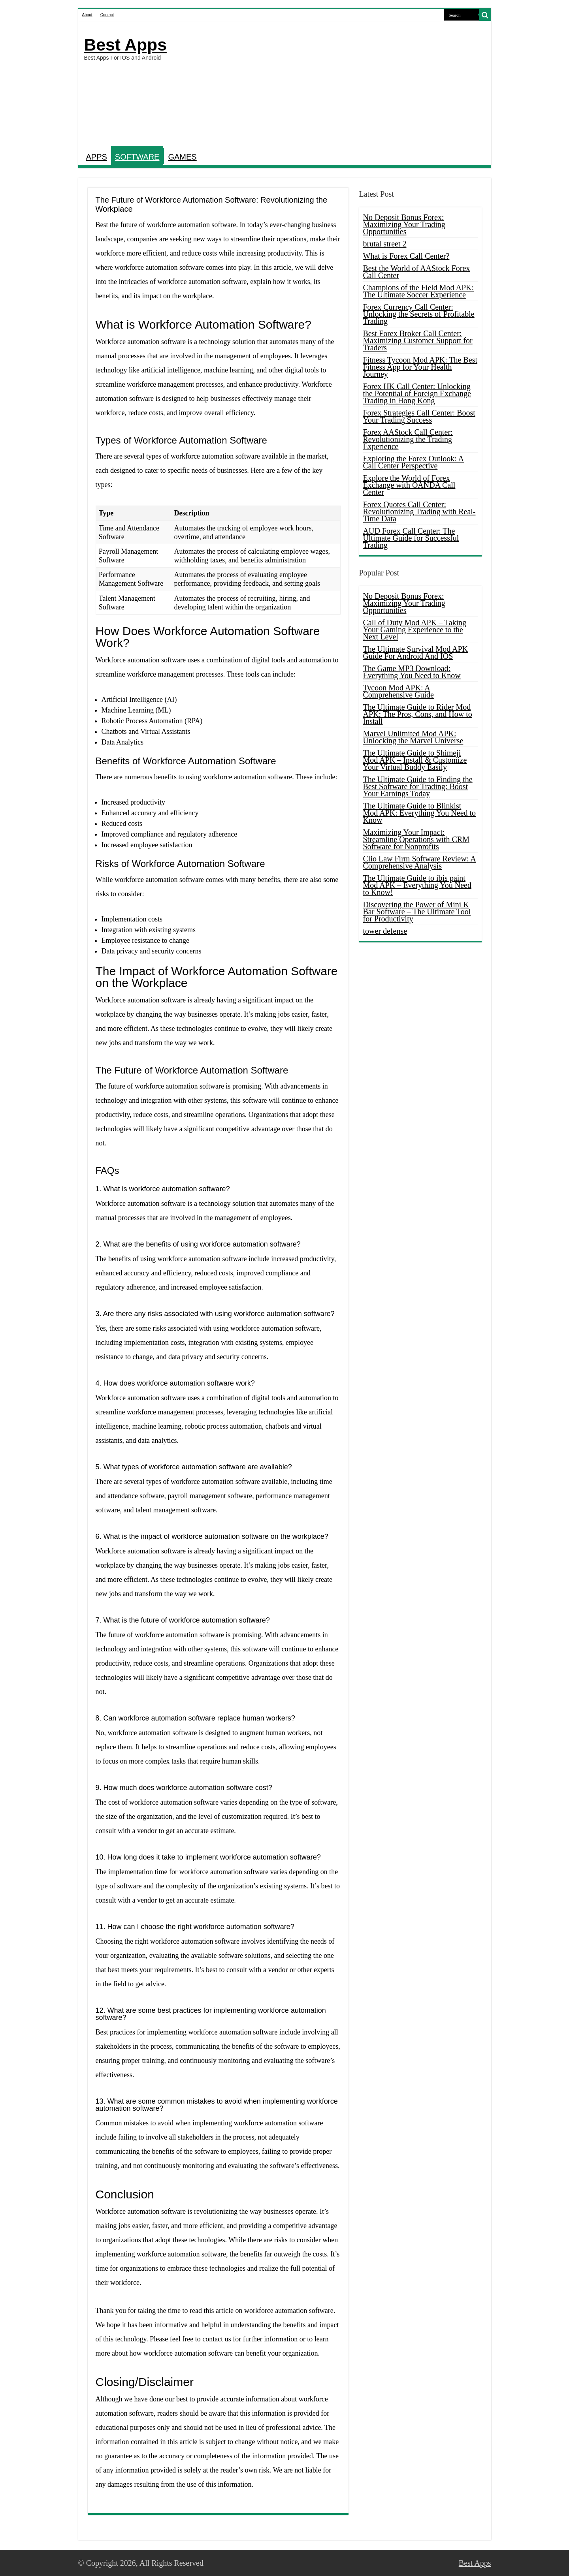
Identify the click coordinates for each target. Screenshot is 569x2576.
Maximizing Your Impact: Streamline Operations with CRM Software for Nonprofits (416, 839)
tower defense (385, 931)
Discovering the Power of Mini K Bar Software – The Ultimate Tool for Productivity (417, 911)
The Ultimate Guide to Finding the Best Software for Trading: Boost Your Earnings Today (418, 786)
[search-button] (485, 15)
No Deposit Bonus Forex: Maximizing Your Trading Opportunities (404, 224)
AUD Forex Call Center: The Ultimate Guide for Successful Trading (411, 537)
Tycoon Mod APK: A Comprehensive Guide (398, 691)
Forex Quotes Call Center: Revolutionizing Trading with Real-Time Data (419, 511)
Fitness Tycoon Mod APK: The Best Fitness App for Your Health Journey (420, 366)
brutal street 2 (385, 243)
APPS (96, 156)
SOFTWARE (137, 156)
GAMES (182, 156)
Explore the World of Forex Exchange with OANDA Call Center (409, 485)
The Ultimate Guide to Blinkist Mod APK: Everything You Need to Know (419, 812)
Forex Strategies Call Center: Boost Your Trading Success (419, 416)
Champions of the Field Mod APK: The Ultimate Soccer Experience (418, 291)
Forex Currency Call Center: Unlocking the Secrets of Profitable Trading (419, 314)
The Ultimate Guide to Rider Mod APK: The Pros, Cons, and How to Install (417, 714)
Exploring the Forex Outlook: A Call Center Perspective (413, 462)
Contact (107, 15)
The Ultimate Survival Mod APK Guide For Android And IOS (415, 652)
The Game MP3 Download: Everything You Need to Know (412, 672)
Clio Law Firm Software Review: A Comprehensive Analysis (419, 862)
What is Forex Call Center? (406, 256)
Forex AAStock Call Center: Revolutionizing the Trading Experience (408, 439)
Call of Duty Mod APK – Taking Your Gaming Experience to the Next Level (415, 629)
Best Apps (125, 44)
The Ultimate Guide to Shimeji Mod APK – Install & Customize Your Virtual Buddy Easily (415, 759)
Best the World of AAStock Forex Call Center (416, 272)
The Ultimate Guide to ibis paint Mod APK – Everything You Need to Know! (417, 885)
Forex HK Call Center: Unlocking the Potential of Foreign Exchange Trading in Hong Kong (417, 393)
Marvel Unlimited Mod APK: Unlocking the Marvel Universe (413, 737)
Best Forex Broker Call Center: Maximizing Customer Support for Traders (418, 340)
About (87, 15)
